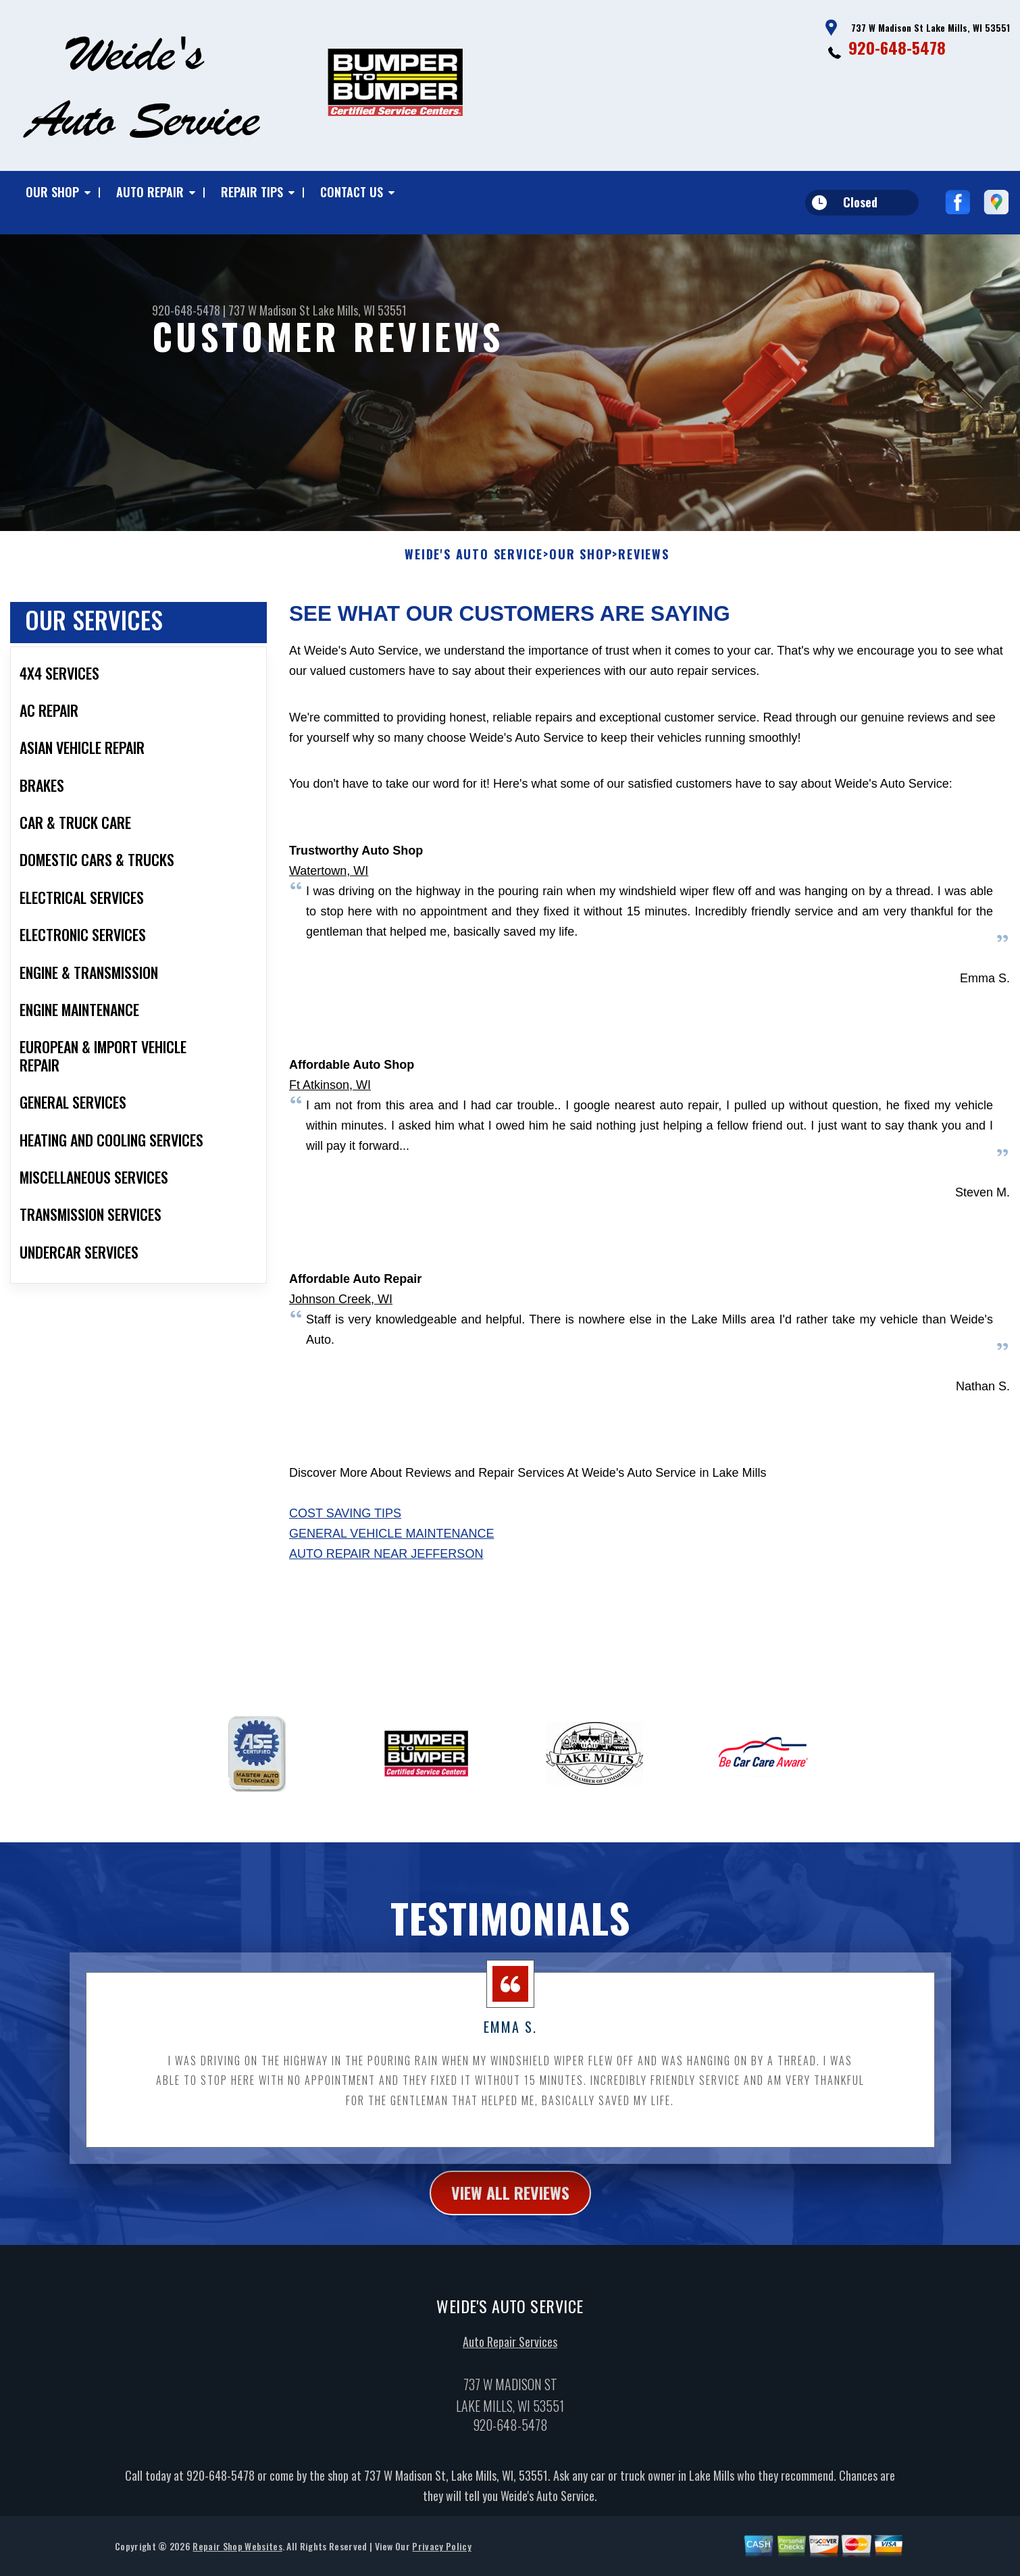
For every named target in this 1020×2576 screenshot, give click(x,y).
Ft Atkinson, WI (330, 1137)
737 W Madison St (269, 310)
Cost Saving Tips (345, 1566)
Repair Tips (252, 192)
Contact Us (351, 192)
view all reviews (510, 2244)
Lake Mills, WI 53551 (360, 310)
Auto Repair (150, 192)
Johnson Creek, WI (340, 1352)
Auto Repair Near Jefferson (386, 1606)
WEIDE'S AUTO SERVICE (474, 607)
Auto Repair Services (510, 2393)
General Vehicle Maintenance (391, 1586)
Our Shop (52, 192)
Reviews (643, 607)
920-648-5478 (897, 47)
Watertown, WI (328, 923)
